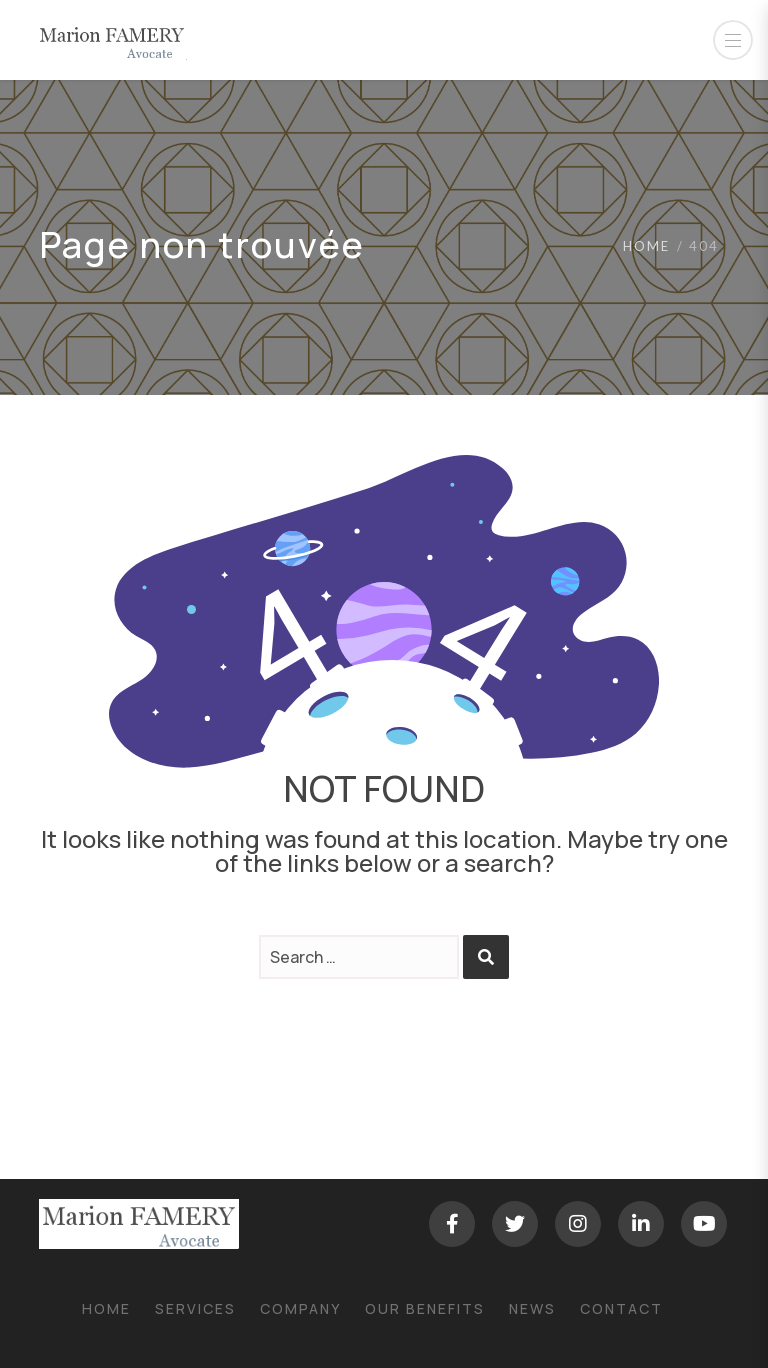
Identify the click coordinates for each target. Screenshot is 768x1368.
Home (646, 246)
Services (195, 1308)
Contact (621, 1308)
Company (300, 1308)
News (532, 1308)
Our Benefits (425, 1308)
